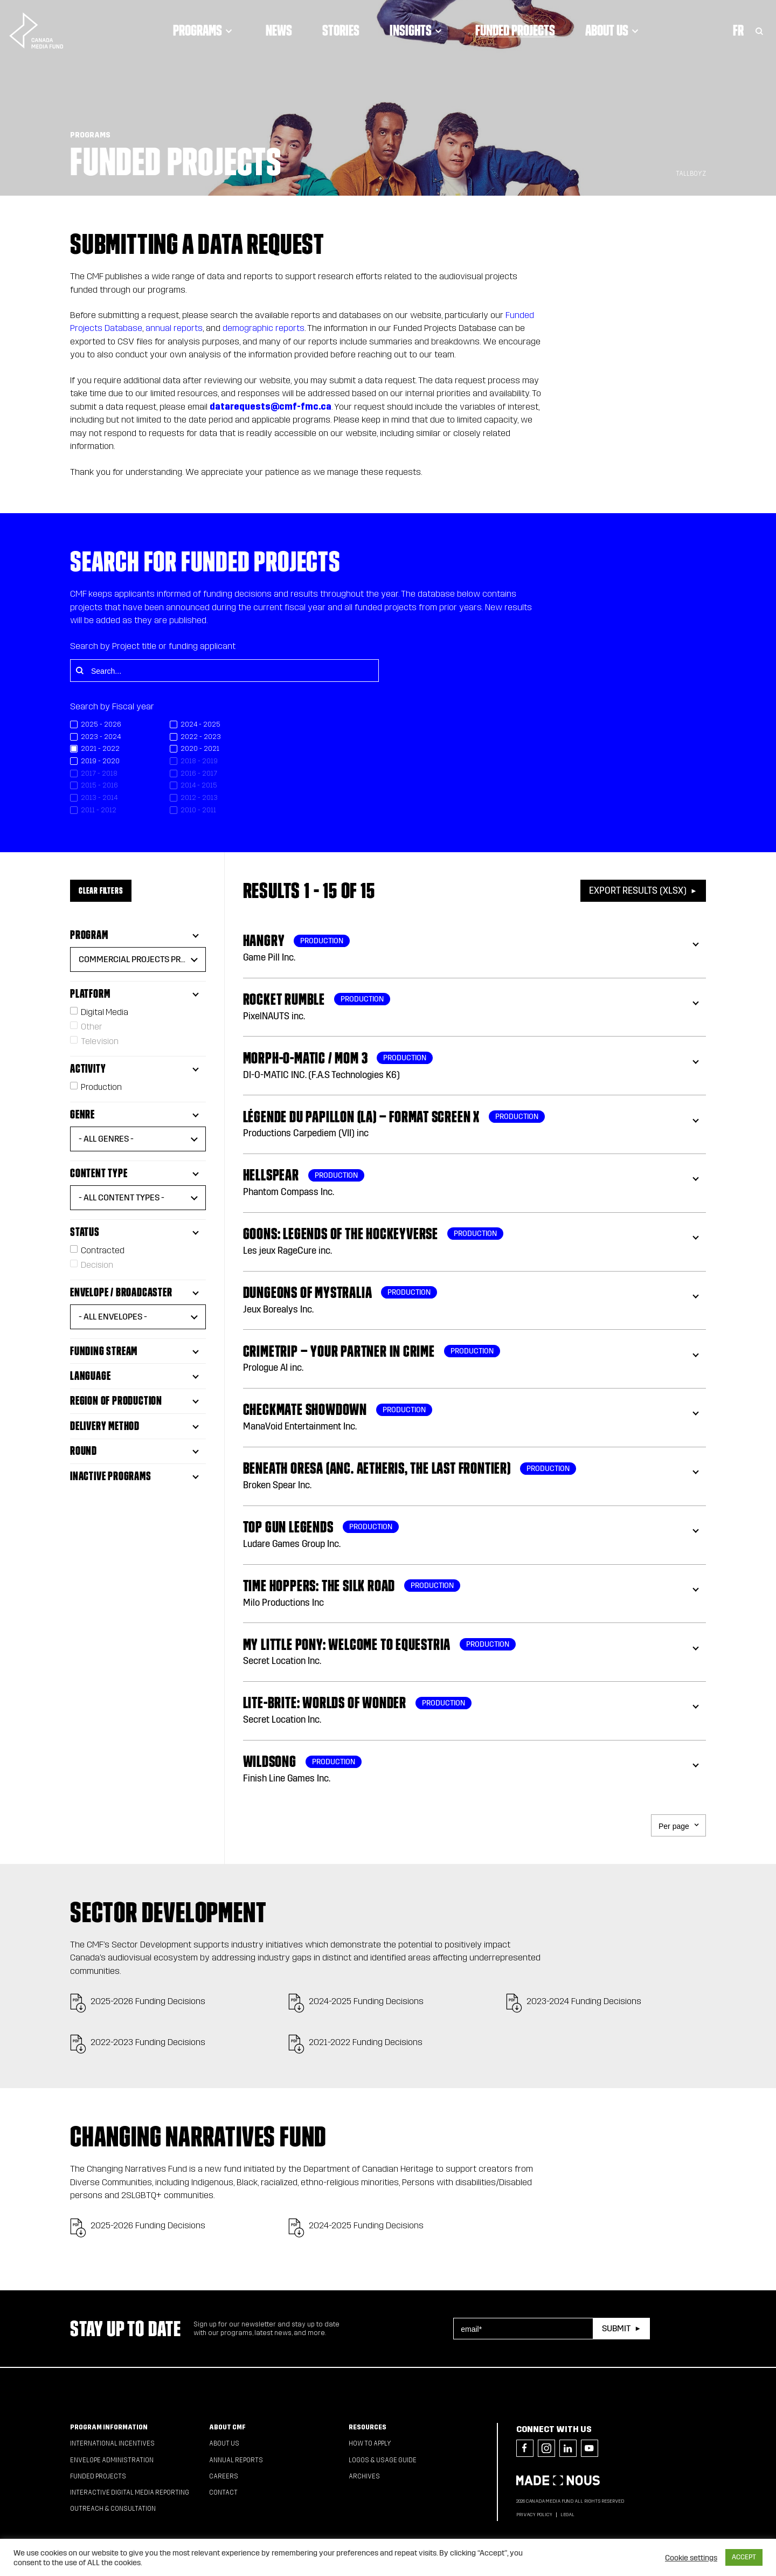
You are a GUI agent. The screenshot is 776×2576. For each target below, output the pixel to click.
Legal (567, 2514)
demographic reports (263, 328)
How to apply (370, 2443)
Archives (364, 2476)
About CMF (227, 2427)
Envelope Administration (112, 2460)
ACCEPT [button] (744, 2557)
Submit (616, 2328)
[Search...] (224, 670)
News (278, 25)
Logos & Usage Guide (383, 2460)
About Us (612, 24)
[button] (138, 959)
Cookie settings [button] (691, 2558)
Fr (738, 25)
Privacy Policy (534, 2514)
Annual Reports (236, 2460)
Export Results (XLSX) (638, 890)
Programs (203, 24)
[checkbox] (120, 725)
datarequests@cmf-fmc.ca (270, 406)
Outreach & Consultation (113, 2508)
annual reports (174, 328)
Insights (416, 24)
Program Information (109, 2427)
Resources (367, 2427)
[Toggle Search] (759, 25)
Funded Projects (514, 25)
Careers (223, 2476)
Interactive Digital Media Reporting (129, 2492)
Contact (223, 2492)
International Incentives (112, 2443)
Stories (339, 25)
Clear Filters (101, 890)
